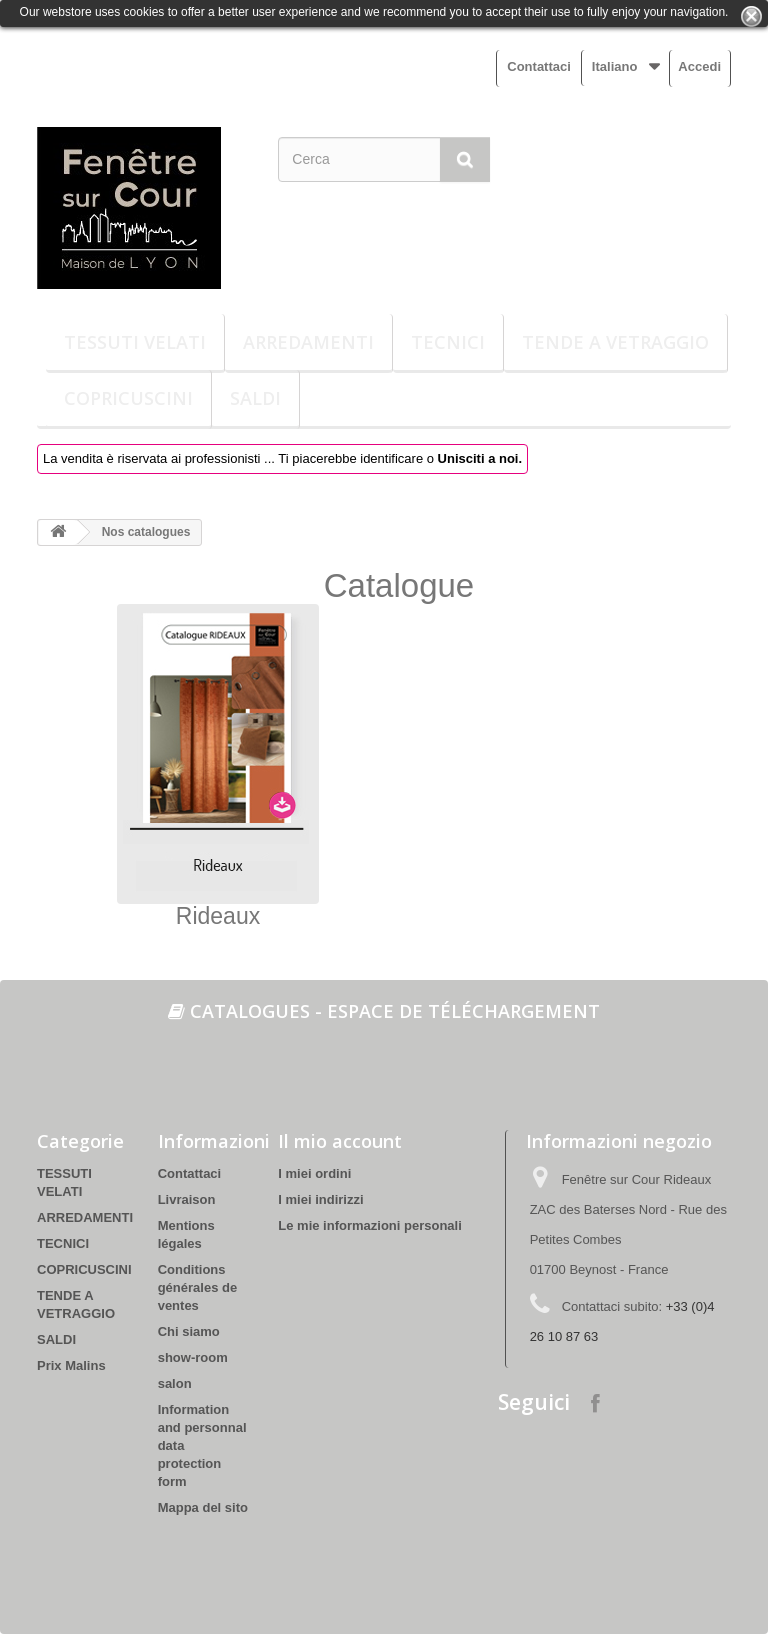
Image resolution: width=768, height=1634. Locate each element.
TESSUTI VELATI (135, 342)
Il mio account (340, 1141)
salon (175, 1383)
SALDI (255, 398)
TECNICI (448, 342)
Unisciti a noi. (480, 458)
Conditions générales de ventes (198, 1287)
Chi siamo (189, 1331)
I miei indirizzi (320, 1199)
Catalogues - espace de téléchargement (384, 1011)
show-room (193, 1357)
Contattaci (539, 66)
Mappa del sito (203, 1507)
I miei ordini (314, 1173)
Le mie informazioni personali (369, 1225)
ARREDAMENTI (308, 342)
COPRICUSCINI (128, 398)
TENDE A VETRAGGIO (615, 342)
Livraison (187, 1199)
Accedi (699, 66)
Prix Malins (71, 1365)
